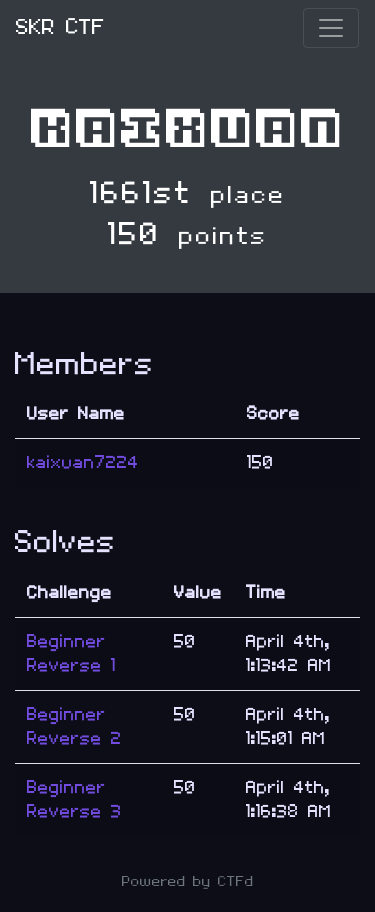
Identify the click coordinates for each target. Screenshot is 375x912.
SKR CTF (60, 27)
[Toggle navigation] (331, 28)
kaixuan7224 (83, 462)
